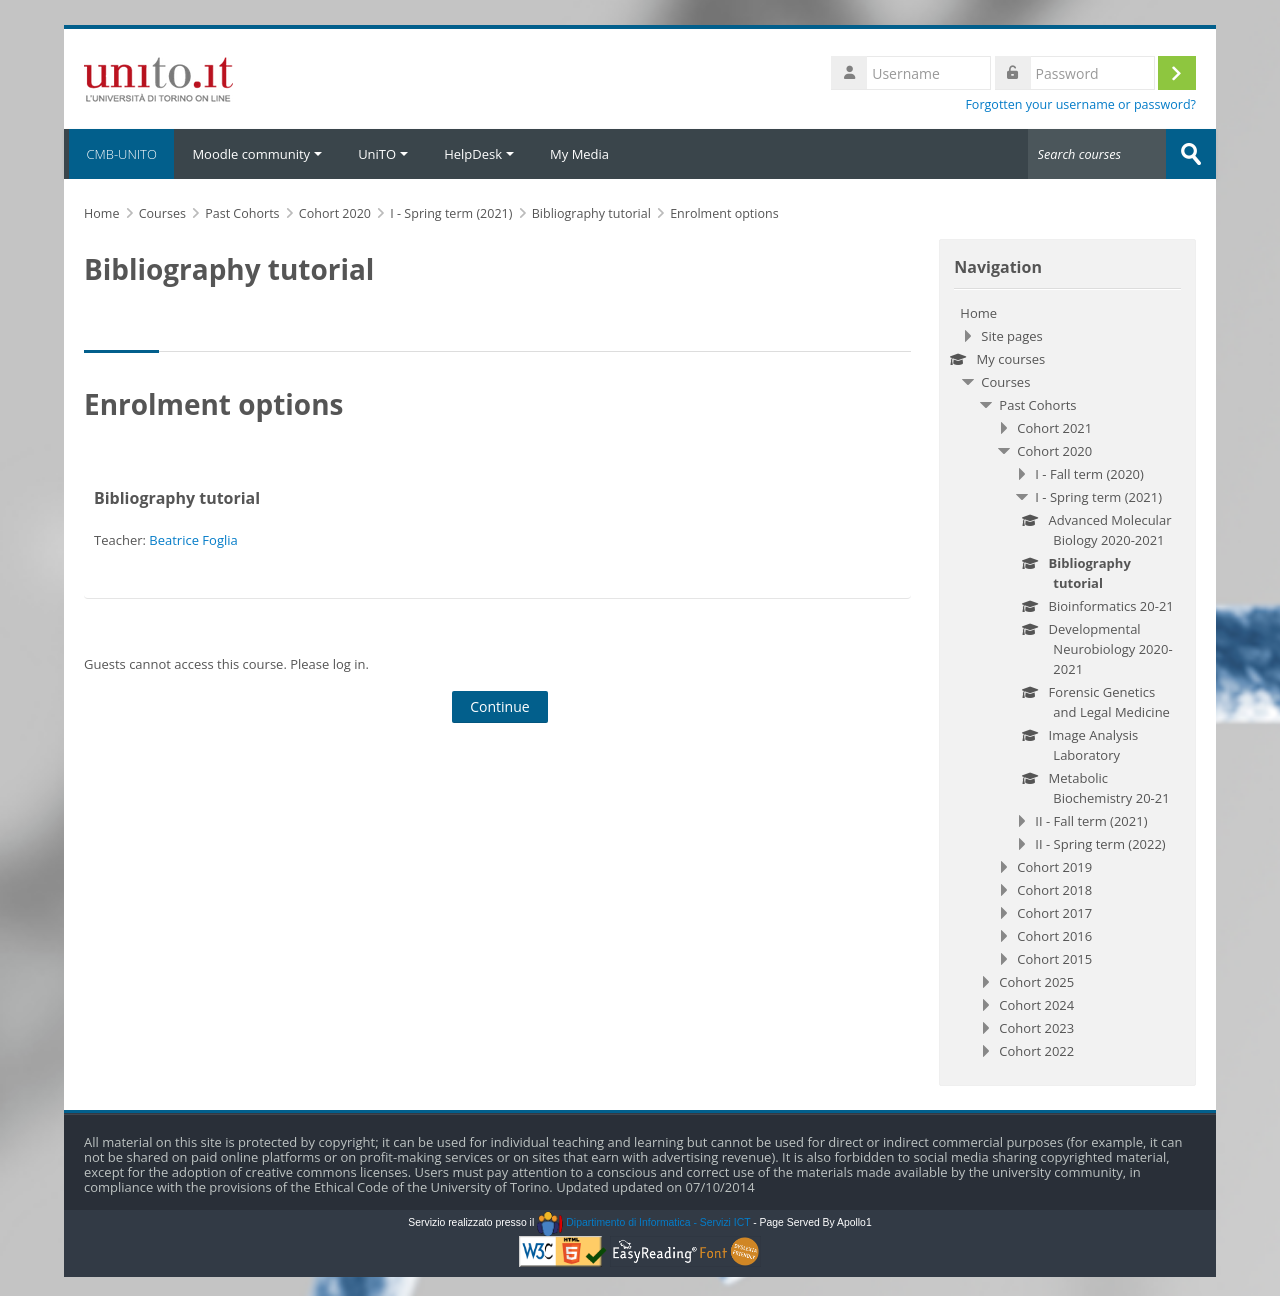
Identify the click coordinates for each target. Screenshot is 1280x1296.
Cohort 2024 (1036, 1005)
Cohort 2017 (1054, 913)
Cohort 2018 (1054, 890)
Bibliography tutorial (177, 498)
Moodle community (257, 154)
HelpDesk (479, 154)
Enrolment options (724, 213)
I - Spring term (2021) (1098, 497)
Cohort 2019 (1054, 867)
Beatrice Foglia (193, 540)
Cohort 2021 (1054, 428)
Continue (500, 706)
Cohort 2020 (1054, 451)
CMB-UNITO (119, 154)
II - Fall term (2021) (1091, 821)
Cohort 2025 (1036, 982)
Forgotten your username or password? (1080, 104)
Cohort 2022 (1036, 1051)
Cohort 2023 (1036, 1028)
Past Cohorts (1037, 405)
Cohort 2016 (1054, 936)
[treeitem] (1067, 682)
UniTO (383, 154)
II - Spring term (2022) (1100, 844)
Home (978, 313)
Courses (1005, 382)
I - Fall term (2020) (1089, 474)
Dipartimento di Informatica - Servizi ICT (643, 1222)
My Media (579, 154)
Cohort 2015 (1054, 959)
